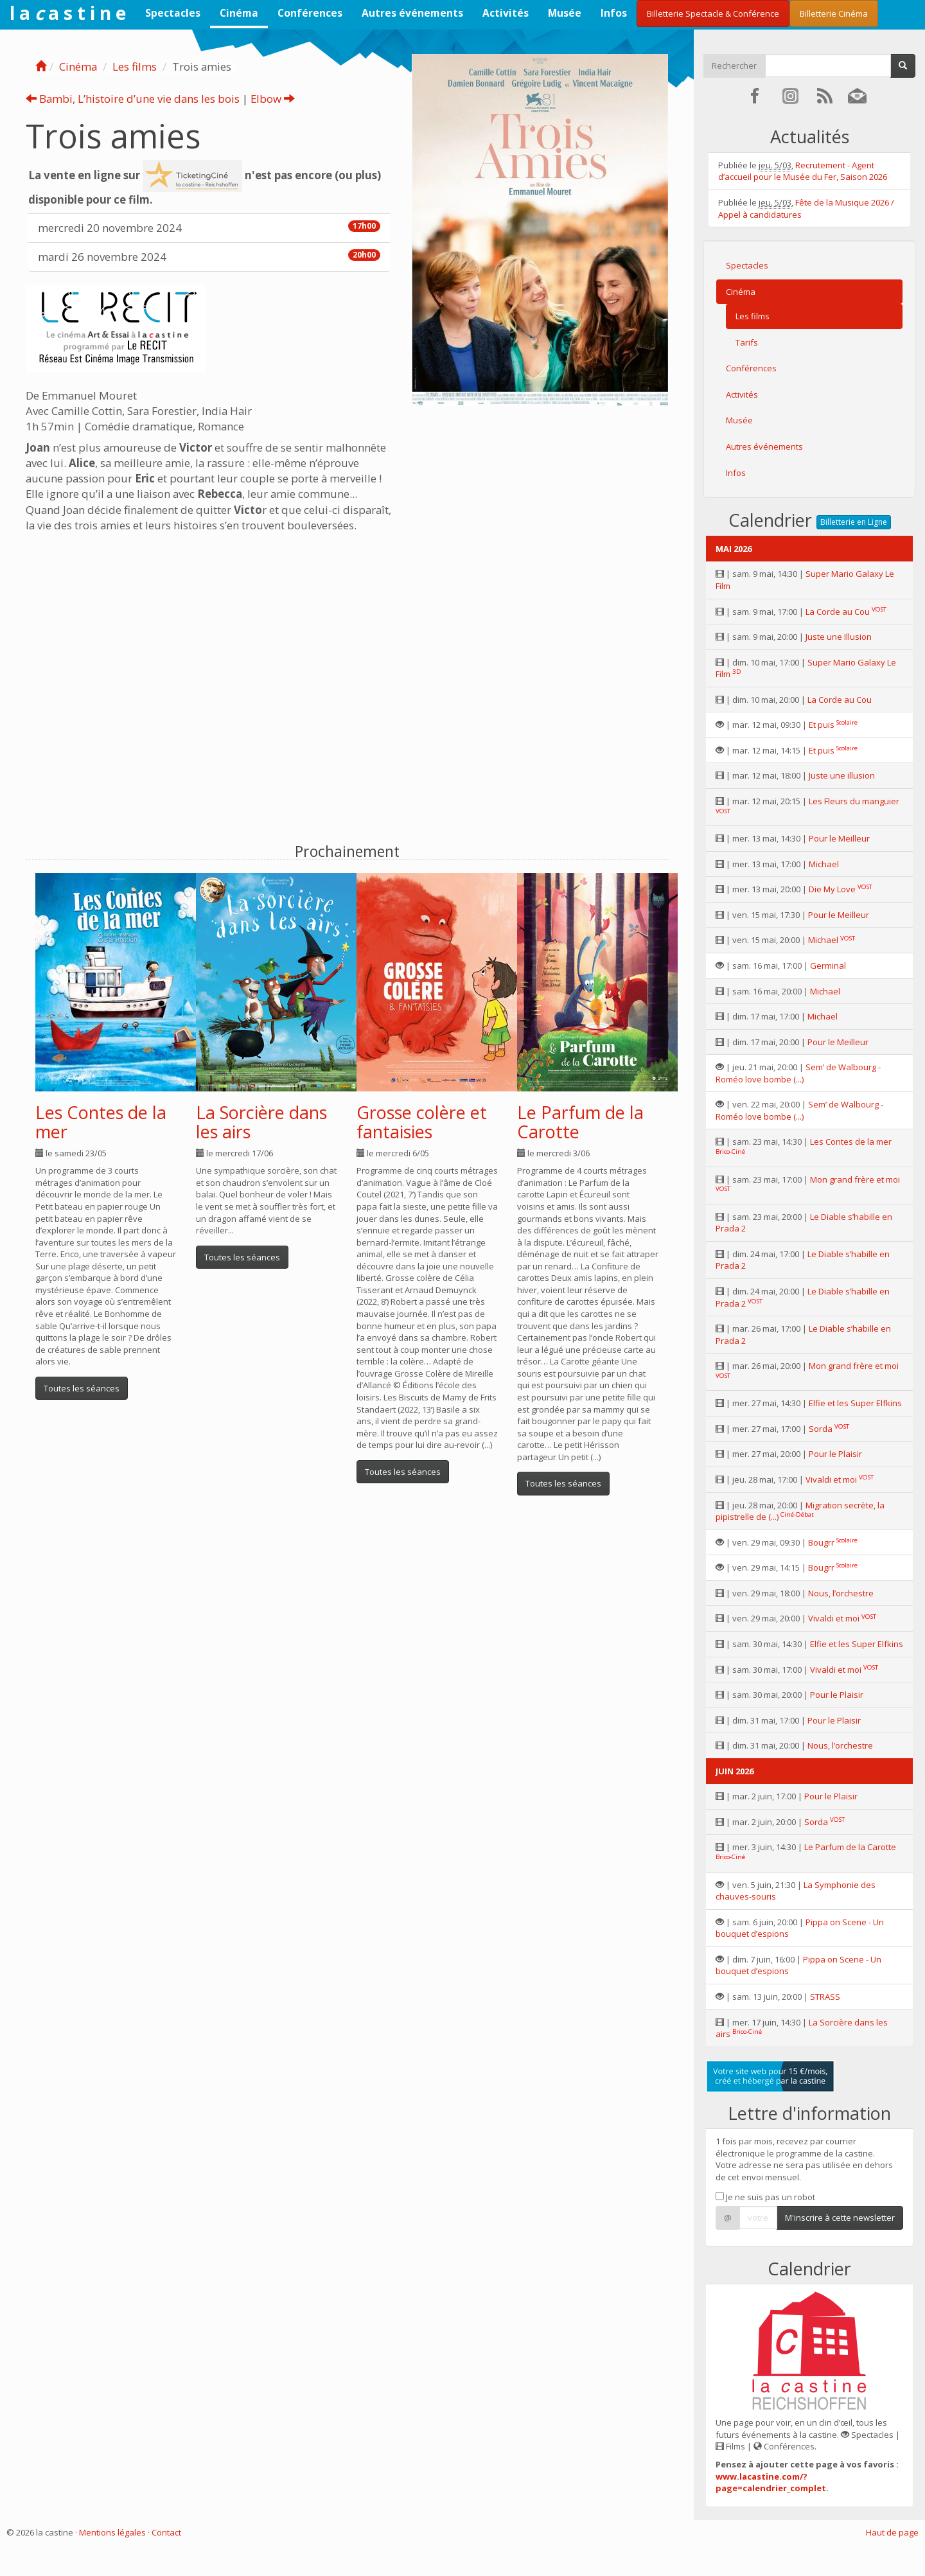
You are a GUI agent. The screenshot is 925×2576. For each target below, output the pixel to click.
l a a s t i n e (68, 13)
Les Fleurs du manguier (854, 801)
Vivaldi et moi (831, 1479)
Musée (564, 13)
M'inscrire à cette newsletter (840, 2217)
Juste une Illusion (839, 636)
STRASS (825, 1996)
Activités (505, 13)
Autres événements (412, 13)
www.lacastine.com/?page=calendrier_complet (771, 2482)
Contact (166, 2532)
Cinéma (239, 13)
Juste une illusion (842, 775)
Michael (824, 864)
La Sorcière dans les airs (261, 1121)
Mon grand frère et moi (855, 1179)
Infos (614, 13)
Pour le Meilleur (839, 838)
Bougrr (821, 1542)
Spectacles (172, 13)
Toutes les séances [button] (81, 1388)
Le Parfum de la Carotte (580, 1121)
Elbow (273, 98)
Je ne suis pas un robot (765, 2197)
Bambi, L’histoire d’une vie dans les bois (133, 98)
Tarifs (747, 342)
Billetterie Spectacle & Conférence (713, 13)
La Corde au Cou (838, 611)
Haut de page (892, 2532)
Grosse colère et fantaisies (422, 1121)
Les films (134, 66)
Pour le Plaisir (835, 1454)
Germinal (828, 965)
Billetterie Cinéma (834, 13)
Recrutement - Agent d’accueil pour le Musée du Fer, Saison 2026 (802, 171)
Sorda (821, 1428)
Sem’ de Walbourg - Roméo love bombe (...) (798, 1073)
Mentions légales (112, 2532)
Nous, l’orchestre (841, 1593)
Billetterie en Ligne (853, 521)
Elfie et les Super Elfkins (855, 1403)
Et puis (821, 724)
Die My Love (832, 889)
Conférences (310, 13)
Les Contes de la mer (100, 1121)
